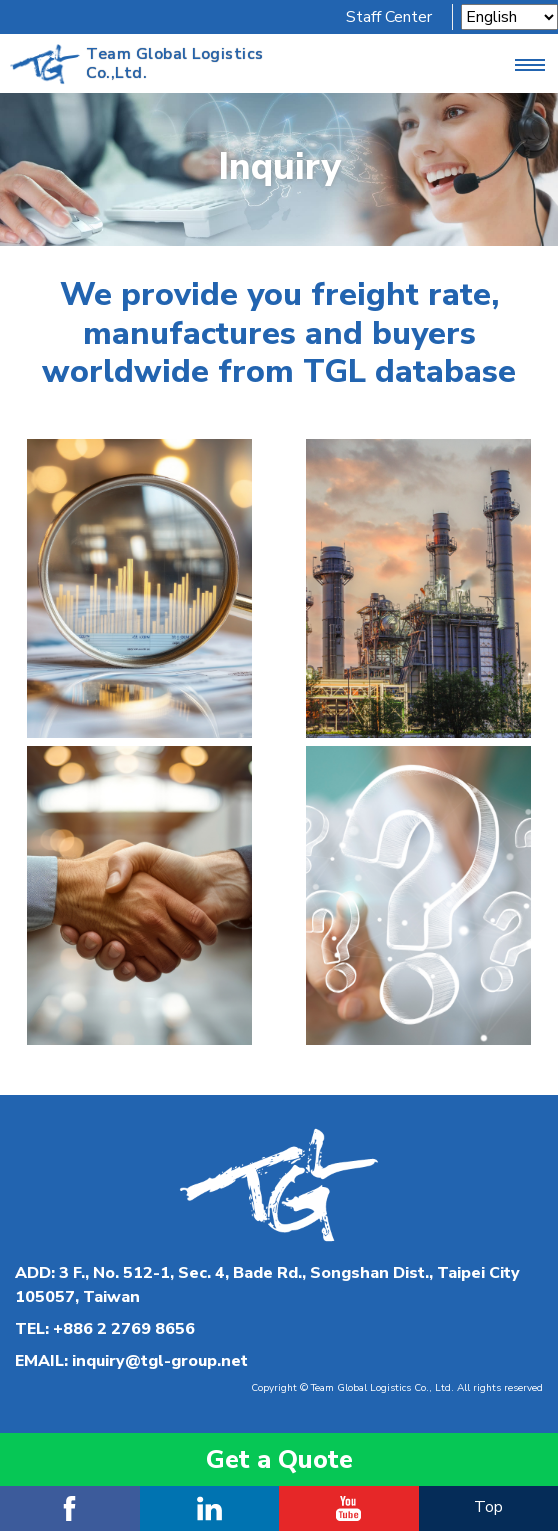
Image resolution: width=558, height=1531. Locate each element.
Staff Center (389, 17)
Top (488, 1507)
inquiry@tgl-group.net (160, 1361)
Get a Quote (279, 1459)
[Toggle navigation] (530, 64)
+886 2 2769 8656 (124, 1329)
